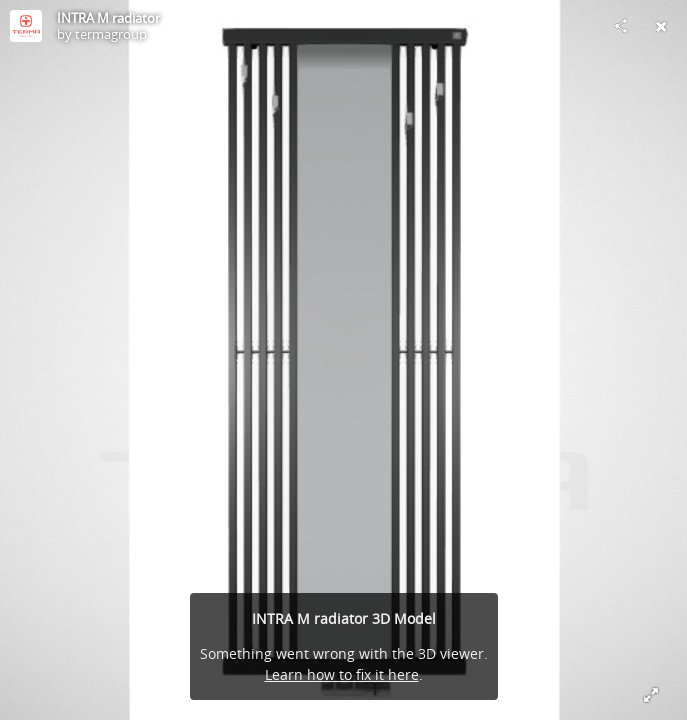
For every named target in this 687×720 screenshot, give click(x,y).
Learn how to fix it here (342, 674)
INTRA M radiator (108, 18)
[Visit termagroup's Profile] (26, 26)
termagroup (111, 34)
